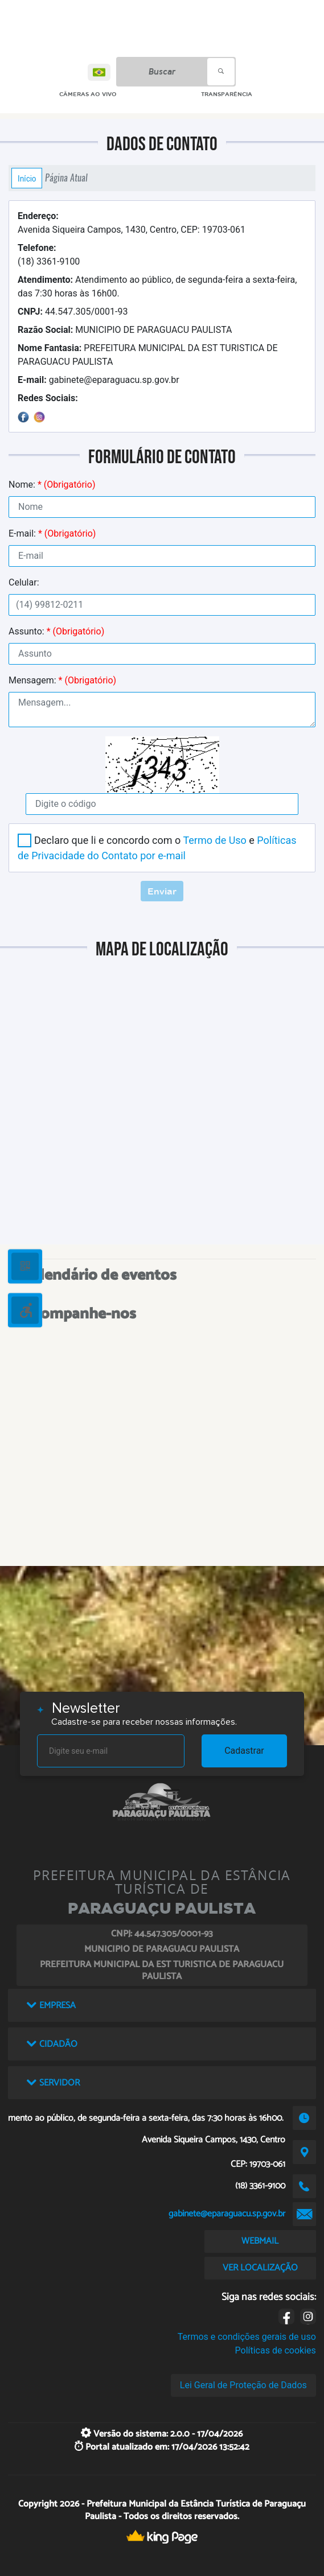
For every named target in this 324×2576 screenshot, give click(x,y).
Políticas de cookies (275, 2350)
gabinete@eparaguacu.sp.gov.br (98, 379)
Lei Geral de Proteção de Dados (243, 2385)
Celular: (24, 582)
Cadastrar (244, 1750)
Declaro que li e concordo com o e (157, 848)
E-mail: (52, 533)
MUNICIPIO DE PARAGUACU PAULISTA (125, 329)
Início (27, 178)
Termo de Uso (214, 840)
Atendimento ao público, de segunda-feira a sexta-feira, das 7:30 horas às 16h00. (157, 286)
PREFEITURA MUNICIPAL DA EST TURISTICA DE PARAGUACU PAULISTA (148, 355)
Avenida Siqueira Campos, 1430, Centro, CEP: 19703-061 (131, 223)
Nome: (52, 484)
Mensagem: (62, 680)
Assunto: (56, 631)
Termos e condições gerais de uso (247, 2336)
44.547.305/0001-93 (73, 311)
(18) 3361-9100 (49, 254)
